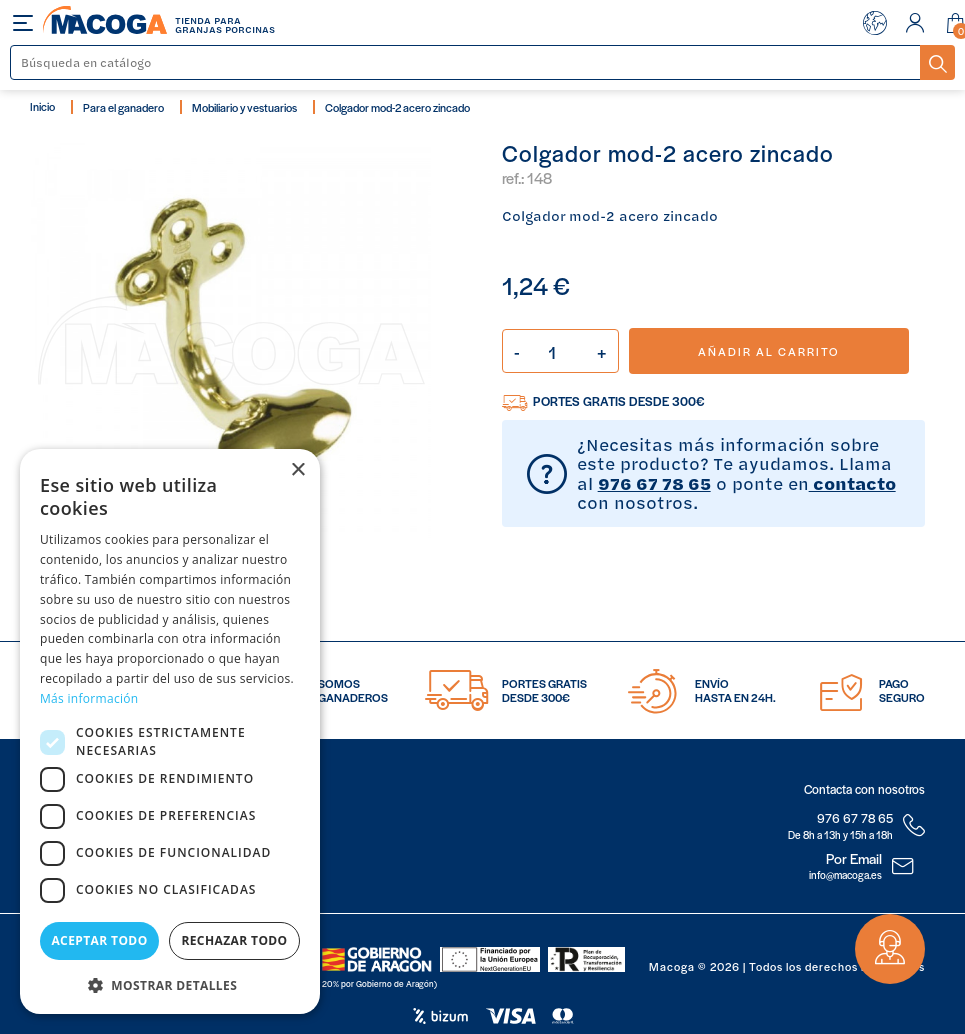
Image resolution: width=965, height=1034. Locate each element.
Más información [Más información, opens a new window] (89, 698)
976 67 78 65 (654, 483)
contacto (852, 483)
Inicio (42, 106)
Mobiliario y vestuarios (244, 107)
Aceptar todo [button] (99, 940)
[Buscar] (466, 62)
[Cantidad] (560, 351)
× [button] (297, 470)
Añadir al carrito (768, 351)
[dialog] (170, 731)
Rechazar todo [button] (234, 940)
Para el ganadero (123, 107)
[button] (170, 983)
